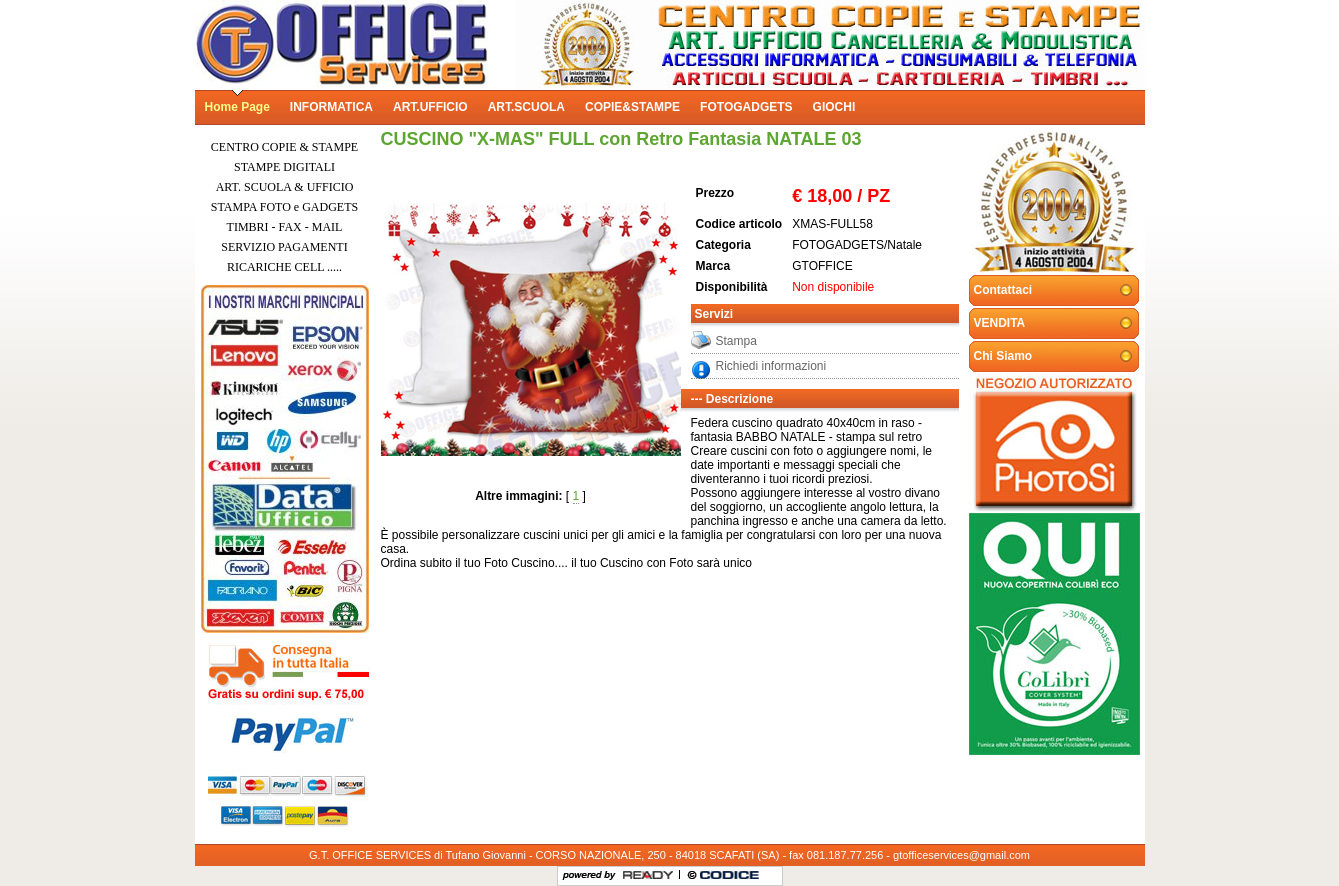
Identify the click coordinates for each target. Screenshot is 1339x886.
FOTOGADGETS (746, 107)
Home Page (237, 107)
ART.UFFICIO (430, 107)
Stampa (736, 341)
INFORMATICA (331, 107)
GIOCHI (834, 107)
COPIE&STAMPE (632, 107)
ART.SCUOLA (526, 107)
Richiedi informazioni (771, 366)
